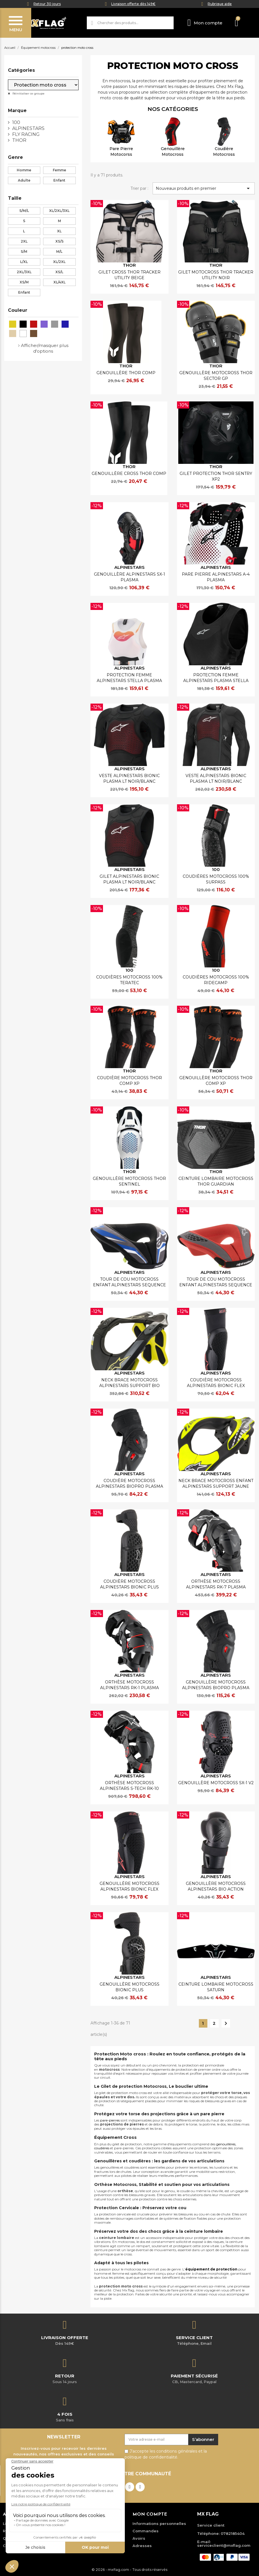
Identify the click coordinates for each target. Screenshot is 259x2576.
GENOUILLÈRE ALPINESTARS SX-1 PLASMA (129, 577)
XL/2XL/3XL (59, 211)
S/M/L (24, 211)
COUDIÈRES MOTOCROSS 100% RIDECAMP (216, 980)
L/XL (24, 262)
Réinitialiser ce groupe (28, 93)
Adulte (24, 180)
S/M (24, 251)
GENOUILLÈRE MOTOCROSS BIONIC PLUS (129, 1987)
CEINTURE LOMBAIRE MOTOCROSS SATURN (215, 1987)
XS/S (59, 241)
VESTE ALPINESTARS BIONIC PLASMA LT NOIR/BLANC (129, 778)
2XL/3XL (24, 272)
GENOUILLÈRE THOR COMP (125, 372)
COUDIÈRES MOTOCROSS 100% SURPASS (216, 879)
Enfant (59, 180)
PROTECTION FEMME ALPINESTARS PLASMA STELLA (216, 677)
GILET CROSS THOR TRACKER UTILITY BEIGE (129, 275)
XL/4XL (59, 282)
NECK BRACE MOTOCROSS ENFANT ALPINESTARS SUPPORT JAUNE (215, 1483)
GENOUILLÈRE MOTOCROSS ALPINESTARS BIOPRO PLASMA (215, 1685)
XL (59, 231)
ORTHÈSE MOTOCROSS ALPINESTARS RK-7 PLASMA (216, 1584)
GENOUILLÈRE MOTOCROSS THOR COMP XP (215, 1080)
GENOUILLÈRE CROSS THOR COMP (129, 473)
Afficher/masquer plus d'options (44, 348)
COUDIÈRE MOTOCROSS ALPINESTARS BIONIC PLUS (129, 1584)
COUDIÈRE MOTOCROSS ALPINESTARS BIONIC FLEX (216, 1382)
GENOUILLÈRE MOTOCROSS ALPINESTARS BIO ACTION (216, 1886)
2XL (24, 241)
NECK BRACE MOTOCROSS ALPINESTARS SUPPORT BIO (129, 1382)
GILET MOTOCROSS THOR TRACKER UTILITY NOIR (215, 275)
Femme (59, 170)
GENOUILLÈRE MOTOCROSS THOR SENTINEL (129, 1181)
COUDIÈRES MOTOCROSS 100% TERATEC (129, 980)
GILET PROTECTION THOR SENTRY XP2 (216, 476)
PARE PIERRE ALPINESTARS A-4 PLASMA (216, 577)
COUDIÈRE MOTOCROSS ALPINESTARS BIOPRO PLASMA (129, 1483)
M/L (59, 251)
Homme (24, 170)
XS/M (24, 282)
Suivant (225, 2023)
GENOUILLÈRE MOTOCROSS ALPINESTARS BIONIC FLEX (129, 1886)
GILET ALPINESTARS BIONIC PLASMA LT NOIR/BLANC (129, 879)
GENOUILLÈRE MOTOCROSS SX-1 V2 (216, 1782)
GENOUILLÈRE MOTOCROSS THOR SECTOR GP (215, 375)
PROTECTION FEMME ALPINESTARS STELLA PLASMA (129, 677)
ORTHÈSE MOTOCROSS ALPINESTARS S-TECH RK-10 (129, 1785)
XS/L (59, 272)
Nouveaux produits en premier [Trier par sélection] (204, 188)
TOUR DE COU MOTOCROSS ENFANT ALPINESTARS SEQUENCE (129, 1282)
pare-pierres (110, 2120)
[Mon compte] (205, 22)
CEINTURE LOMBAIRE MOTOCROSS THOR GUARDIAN (215, 1181)
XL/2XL (59, 262)
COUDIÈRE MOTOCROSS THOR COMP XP (129, 1080)
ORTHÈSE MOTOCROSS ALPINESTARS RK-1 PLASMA (129, 1685)
